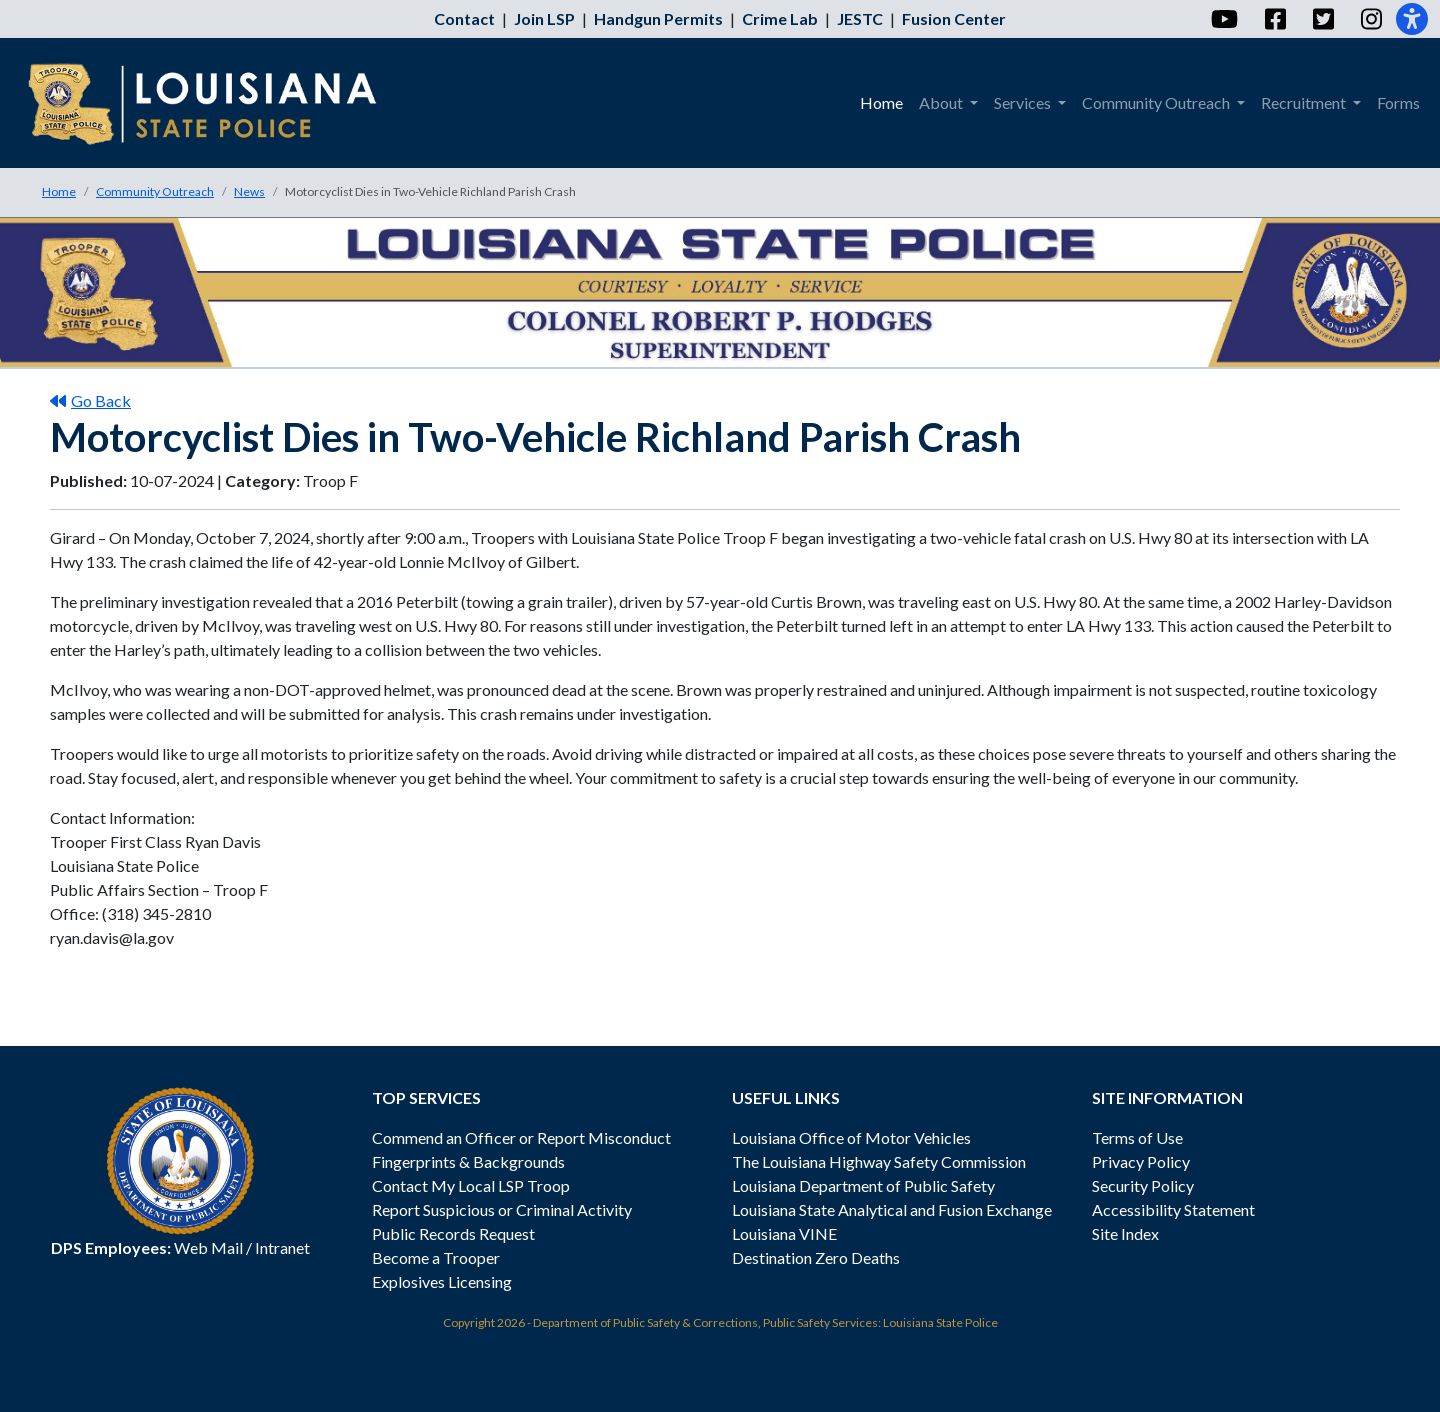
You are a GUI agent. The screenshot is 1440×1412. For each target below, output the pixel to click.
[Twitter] (1322, 19)
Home (59, 191)
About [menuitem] (942, 102)
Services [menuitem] (1024, 102)
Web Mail (208, 1247)
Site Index (1125, 1233)
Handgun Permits (658, 18)
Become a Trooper (436, 1257)
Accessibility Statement (1173, 1209)
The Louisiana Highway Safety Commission (879, 1161)
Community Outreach (155, 191)
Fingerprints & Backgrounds (468, 1161)
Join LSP (544, 18)
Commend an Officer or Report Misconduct (521, 1137)
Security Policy (1143, 1185)
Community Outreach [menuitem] (1157, 102)
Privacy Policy (1141, 1161)
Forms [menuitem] (1398, 102)
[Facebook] (1274, 19)
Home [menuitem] (881, 102)
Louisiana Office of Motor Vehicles (851, 1137)
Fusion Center (954, 18)
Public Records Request (453, 1233)
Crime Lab (780, 18)
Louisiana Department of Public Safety (863, 1185)
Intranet (282, 1247)
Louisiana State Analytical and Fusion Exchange (892, 1209)
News (249, 191)
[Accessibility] (1412, 19)
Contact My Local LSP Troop (471, 1185)
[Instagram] (1370, 19)
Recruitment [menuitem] (1305, 102)
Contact (464, 18)
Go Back (90, 400)
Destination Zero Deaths (816, 1257)
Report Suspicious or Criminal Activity (502, 1209)
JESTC (860, 18)
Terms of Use (1137, 1137)
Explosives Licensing (442, 1281)
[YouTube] (1223, 19)
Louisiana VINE (784, 1233)
